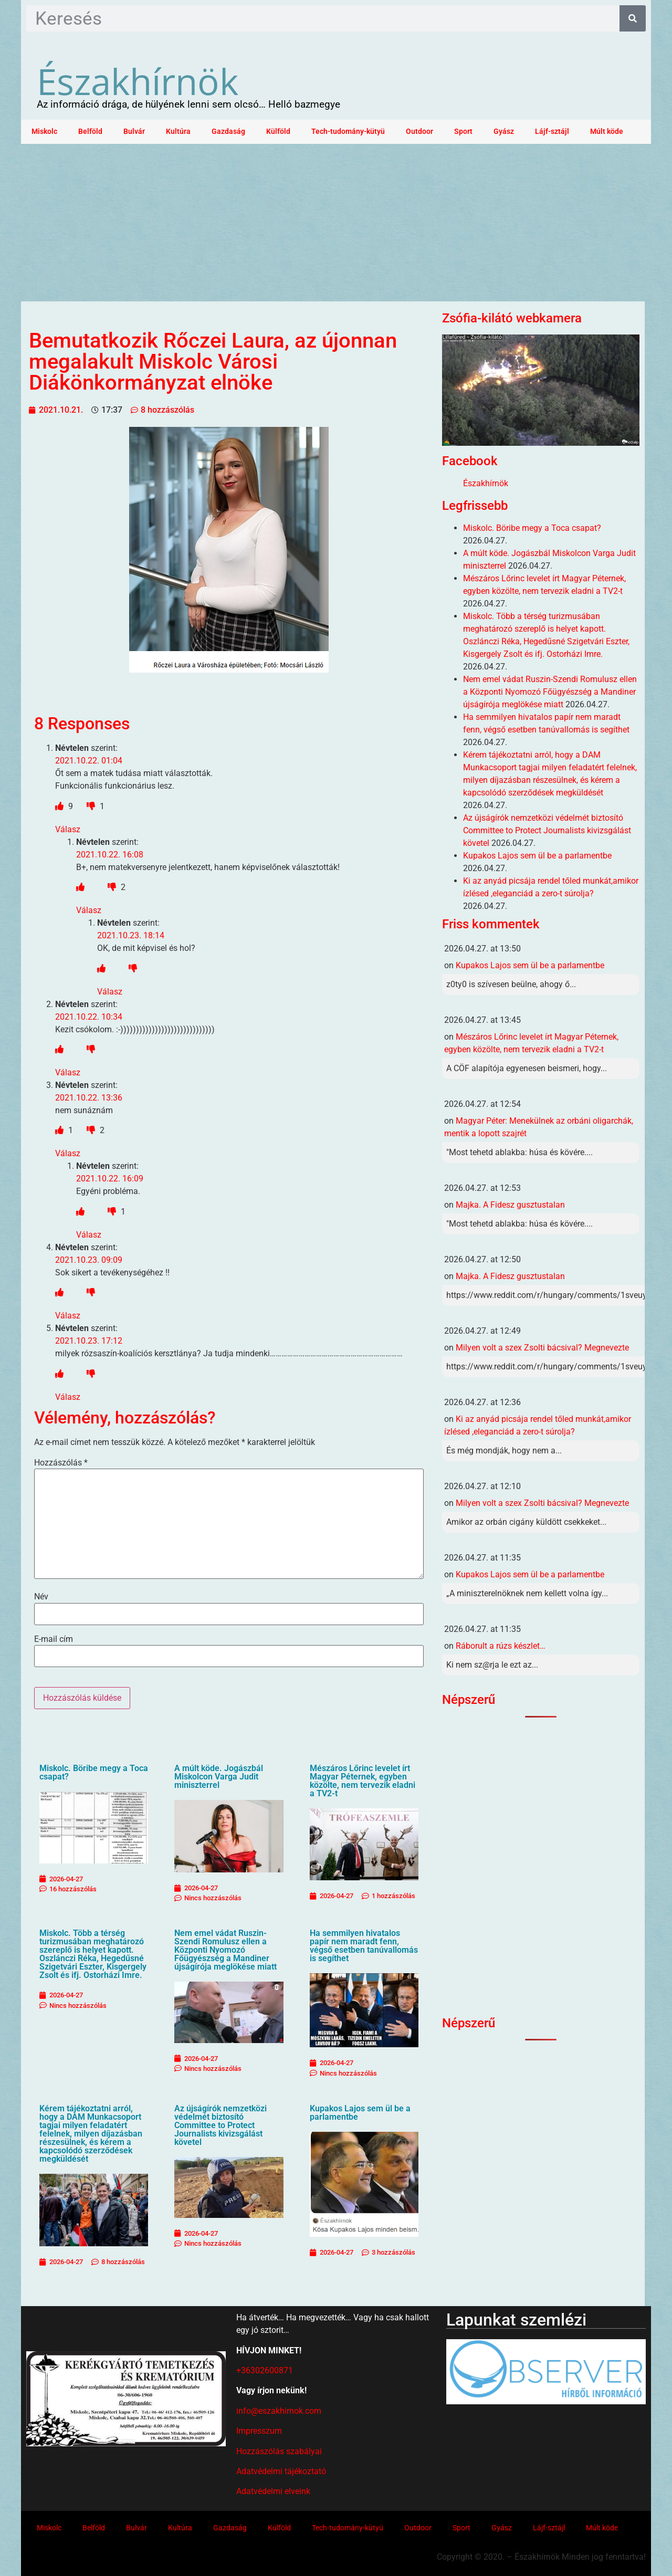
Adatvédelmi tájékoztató (281, 2471)
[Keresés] (633, 18)
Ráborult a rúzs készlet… (500, 1646)
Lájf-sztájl (552, 131)
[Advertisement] (336, 222)
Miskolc (44, 131)
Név (41, 1597)
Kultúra (178, 131)
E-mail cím (53, 1639)
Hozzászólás (61, 1463)
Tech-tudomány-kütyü (348, 131)
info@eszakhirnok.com (278, 2411)
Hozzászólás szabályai (279, 2451)
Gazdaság (228, 131)
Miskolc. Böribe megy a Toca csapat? (93, 1772)
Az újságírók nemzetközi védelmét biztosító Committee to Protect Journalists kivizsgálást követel (220, 2125)
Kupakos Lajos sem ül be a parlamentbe (360, 2112)
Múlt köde (606, 131)
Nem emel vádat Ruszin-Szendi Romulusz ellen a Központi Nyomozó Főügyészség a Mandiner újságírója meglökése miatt (225, 1950)
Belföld (90, 131)
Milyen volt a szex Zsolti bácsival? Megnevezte (542, 1348)
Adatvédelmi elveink (273, 2491)
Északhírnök (137, 81)
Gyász (504, 131)
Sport (463, 131)
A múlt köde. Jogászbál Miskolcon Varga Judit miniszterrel (218, 1776)
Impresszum (259, 2431)
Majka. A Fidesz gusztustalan (510, 1205)
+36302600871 (264, 2370)
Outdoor (419, 131)
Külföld (278, 131)
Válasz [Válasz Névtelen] (67, 829)
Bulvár (134, 131)
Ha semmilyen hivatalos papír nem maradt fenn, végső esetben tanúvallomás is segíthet (364, 1945)
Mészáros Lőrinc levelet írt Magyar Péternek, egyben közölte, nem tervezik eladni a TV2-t (362, 1780)
